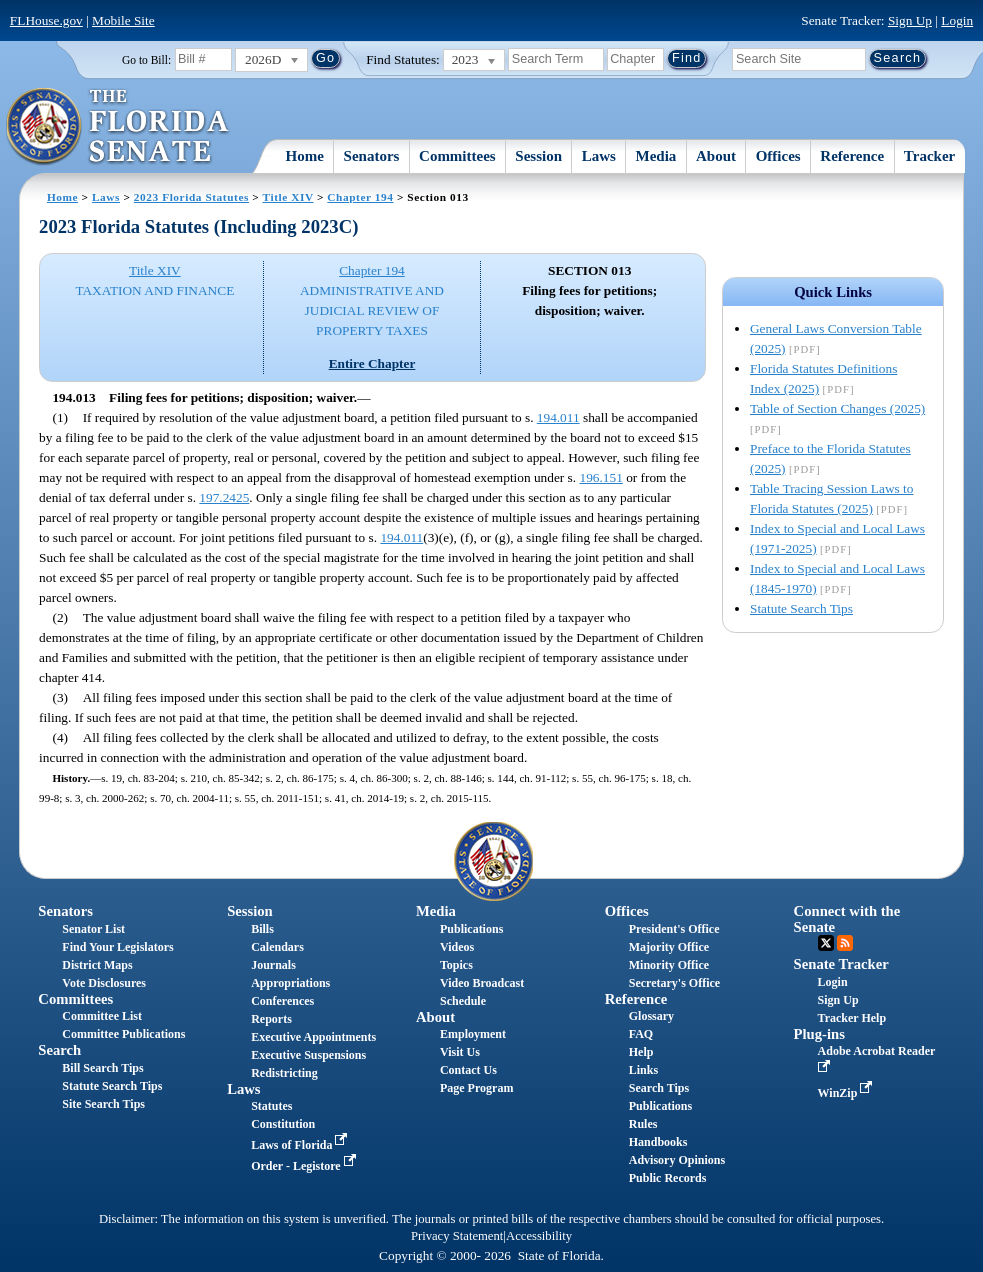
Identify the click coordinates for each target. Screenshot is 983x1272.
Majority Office (669, 947)
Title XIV (288, 197)
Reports (271, 1019)
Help (641, 1052)
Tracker (929, 156)
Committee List (102, 1016)
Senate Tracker (841, 964)
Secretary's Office (674, 983)
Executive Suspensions (308, 1055)
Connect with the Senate (847, 918)
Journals (273, 965)
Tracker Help (852, 1018)
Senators (372, 156)
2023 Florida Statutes (191, 197)
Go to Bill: (146, 60)
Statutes (271, 1106)
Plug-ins (819, 1034)
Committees (457, 156)
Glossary (651, 1016)
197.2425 (224, 497)
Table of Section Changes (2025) (837, 408)
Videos (457, 947)
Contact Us (468, 1070)
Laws (599, 156)
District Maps (97, 965)
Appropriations (290, 983)
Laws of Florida (301, 1145)
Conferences (282, 1001)
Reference (852, 156)
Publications (471, 929)
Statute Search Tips (801, 608)
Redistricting (284, 1073)
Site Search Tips (103, 1104)
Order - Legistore (305, 1166)
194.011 (558, 417)
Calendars (277, 947)
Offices (778, 156)
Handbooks (658, 1142)
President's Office (674, 929)
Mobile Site (123, 20)
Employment (473, 1034)
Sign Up (910, 20)
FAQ (641, 1034)
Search (59, 1050)
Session (538, 156)
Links (643, 1070)
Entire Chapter (372, 363)
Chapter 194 (360, 197)
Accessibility (539, 1236)
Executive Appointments (313, 1037)
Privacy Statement (457, 1236)
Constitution (283, 1124)
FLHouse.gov (46, 20)
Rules (643, 1124)
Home (305, 156)
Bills (262, 929)
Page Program (476, 1088)
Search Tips (659, 1088)
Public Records (668, 1178)
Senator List (93, 929)
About (716, 156)
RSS (845, 943)
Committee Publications (123, 1034)
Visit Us (460, 1052)
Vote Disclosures (104, 983)
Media (656, 156)
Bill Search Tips (102, 1068)
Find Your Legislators (117, 947)
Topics (456, 965)
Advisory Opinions (677, 1160)
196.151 (600, 477)
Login (957, 20)
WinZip (847, 1093)
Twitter (826, 943)
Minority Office (669, 965)
